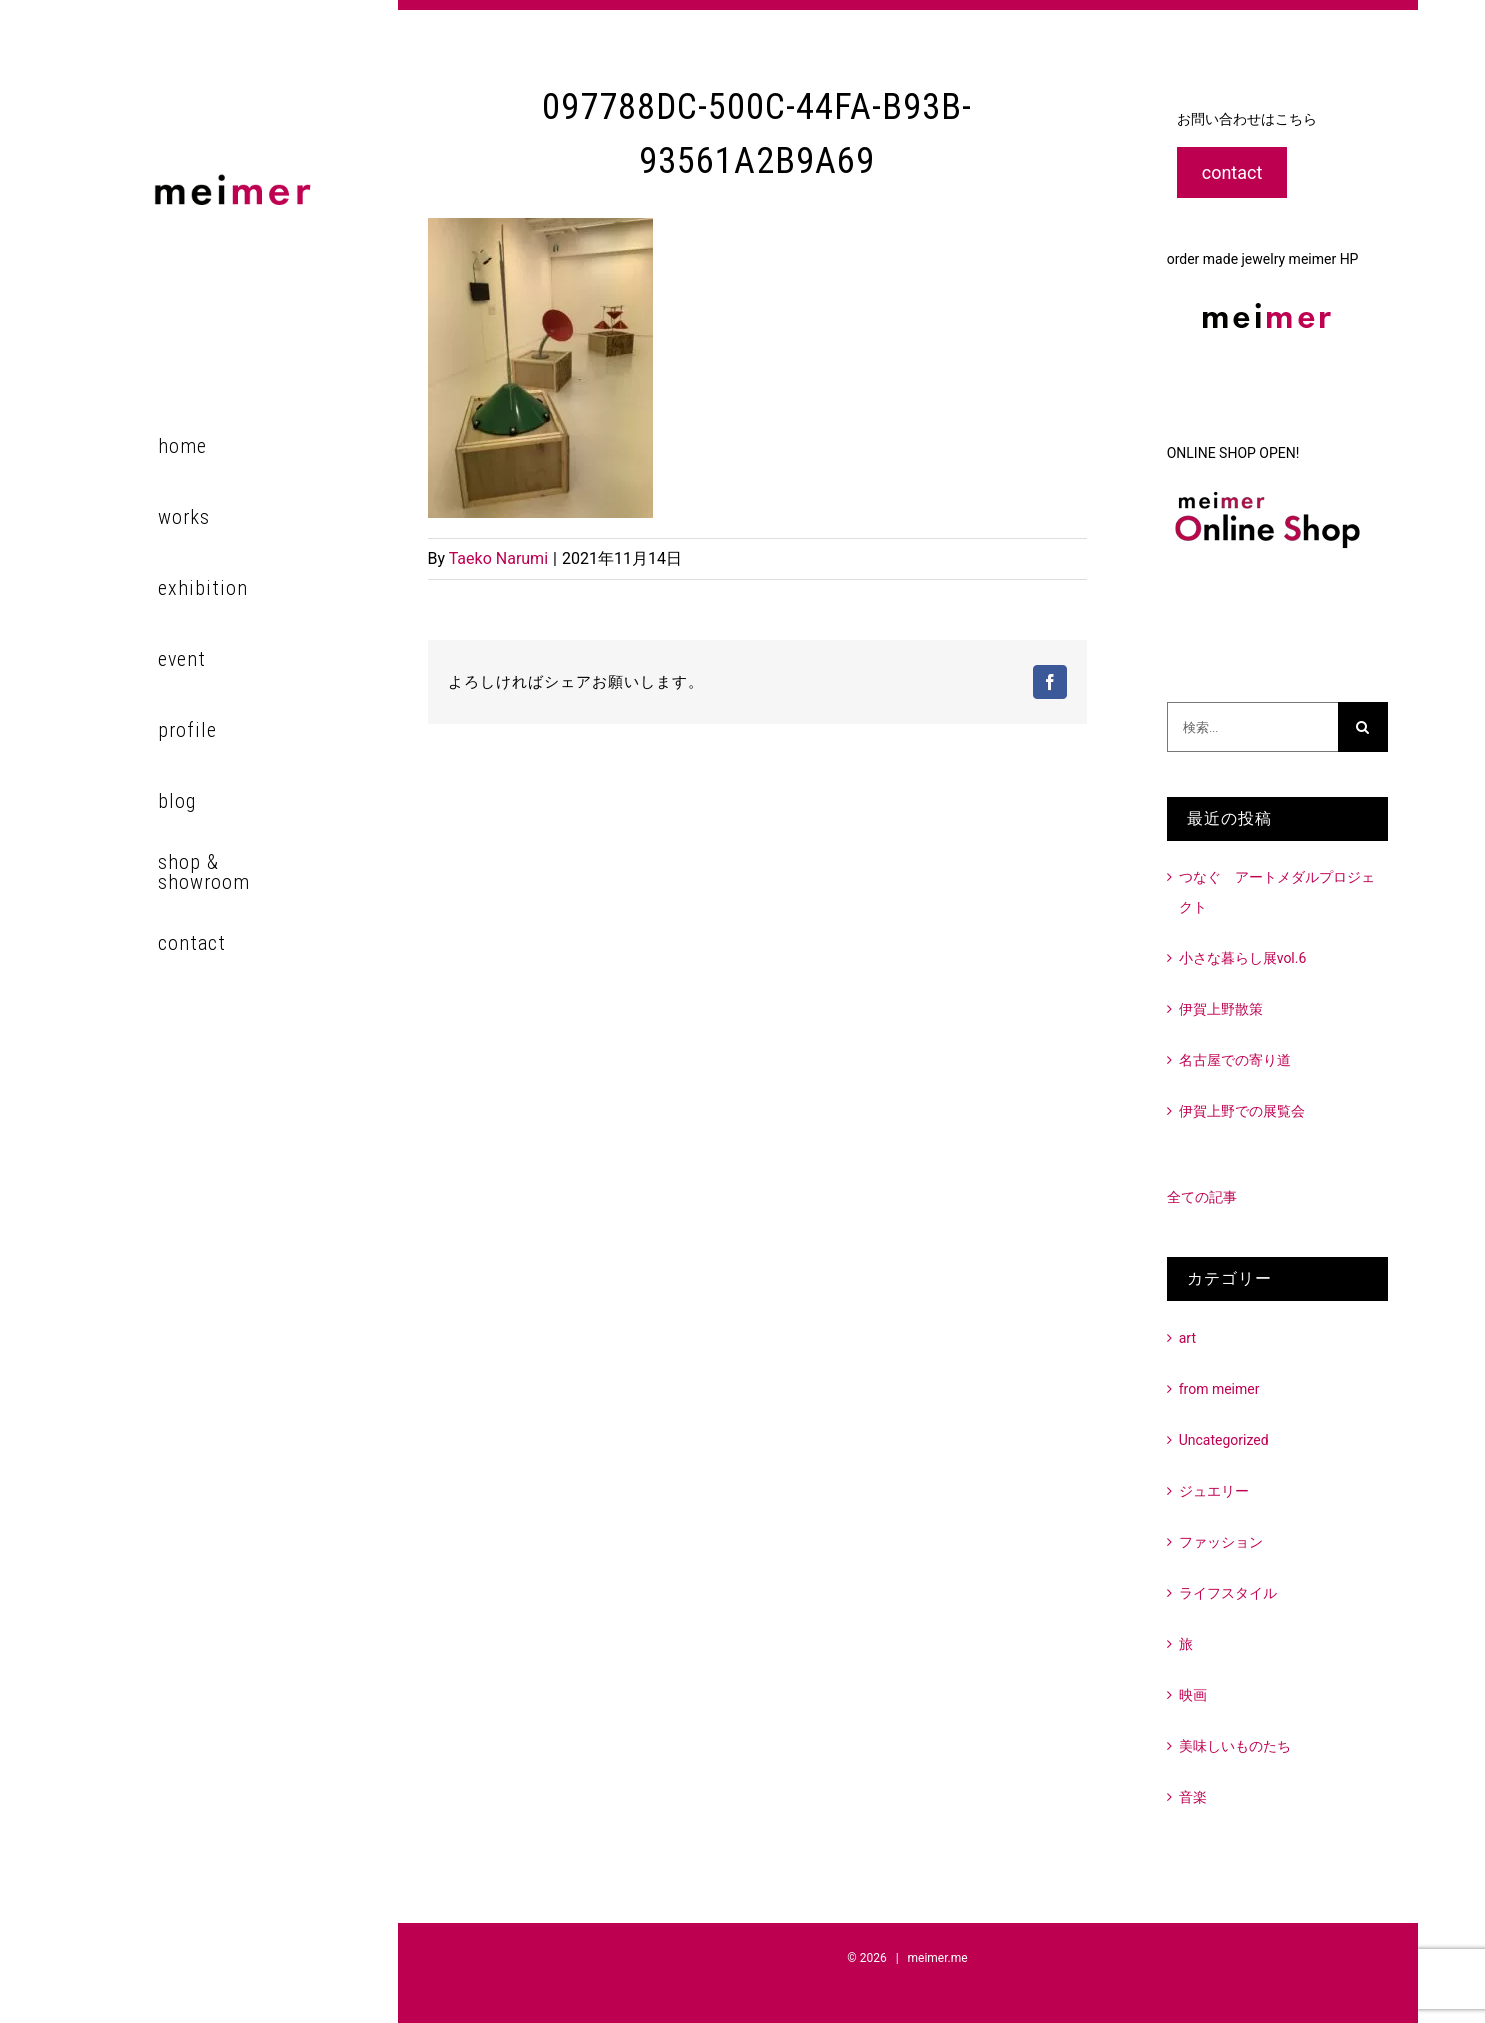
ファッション (1221, 1542)
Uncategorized (1224, 1440)
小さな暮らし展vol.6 (1243, 958)
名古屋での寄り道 (1235, 1060)
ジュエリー (1214, 1491)
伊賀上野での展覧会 (1242, 1111)
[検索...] (1252, 727)
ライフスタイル (1228, 1593)
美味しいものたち (1235, 1746)
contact (1232, 172)
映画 (1193, 1695)
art (1187, 1338)
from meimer (1219, 1389)
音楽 (1193, 1797)
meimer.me (938, 1958)
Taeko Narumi (498, 558)
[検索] (1363, 727)
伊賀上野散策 (1221, 1009)
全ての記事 (1202, 1197)
